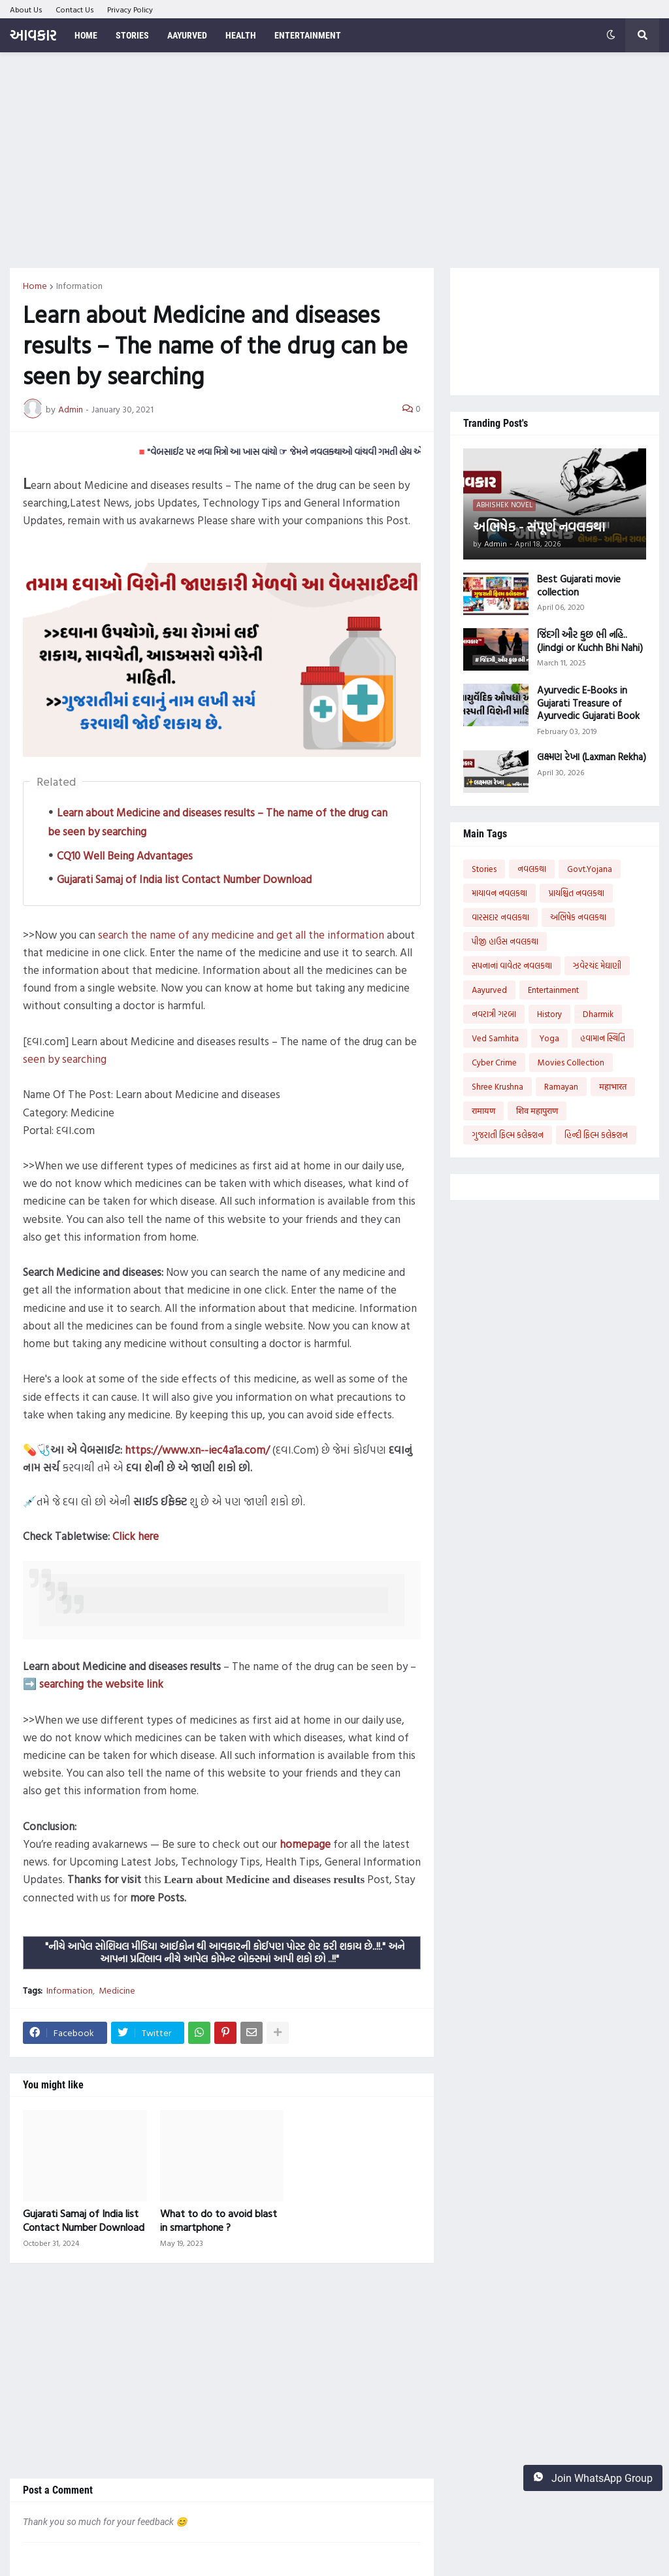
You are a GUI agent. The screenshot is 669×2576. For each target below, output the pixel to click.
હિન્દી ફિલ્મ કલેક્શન (596, 1134)
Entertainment (553, 989)
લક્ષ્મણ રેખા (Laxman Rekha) (591, 756)
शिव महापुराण (537, 1110)
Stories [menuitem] (132, 35)
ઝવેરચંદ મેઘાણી (597, 965)
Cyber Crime (494, 1062)
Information (79, 285)
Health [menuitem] (240, 35)
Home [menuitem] (85, 35)
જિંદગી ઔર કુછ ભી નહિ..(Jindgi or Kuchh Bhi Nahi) (590, 641)
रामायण (483, 1110)
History (549, 1013)
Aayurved (489, 989)
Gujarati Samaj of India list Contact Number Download (184, 879)
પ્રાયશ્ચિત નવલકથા (576, 892)
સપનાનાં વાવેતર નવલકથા (512, 965)
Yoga (549, 1038)
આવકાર (33, 35)
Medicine (117, 1990)
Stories (484, 868)
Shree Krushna (497, 1086)
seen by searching (64, 1058)
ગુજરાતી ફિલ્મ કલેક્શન (508, 1134)
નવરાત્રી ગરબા (494, 1013)
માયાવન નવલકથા (499, 892)
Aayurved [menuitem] (187, 35)
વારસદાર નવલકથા (500, 917)
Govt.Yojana (589, 868)
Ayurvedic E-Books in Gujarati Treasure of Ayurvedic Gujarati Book (588, 703)
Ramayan (561, 1086)
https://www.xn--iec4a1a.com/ (197, 1449)
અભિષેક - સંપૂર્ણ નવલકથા (539, 526)
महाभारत (613, 1086)
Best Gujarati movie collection (579, 585)
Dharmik (598, 1013)
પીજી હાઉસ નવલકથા (505, 941)
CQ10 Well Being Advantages (125, 855)
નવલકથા (531, 868)
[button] (610, 35)
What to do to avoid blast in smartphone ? (218, 2220)
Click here (135, 1536)
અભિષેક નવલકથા (578, 917)
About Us (26, 9)
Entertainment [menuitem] (307, 35)
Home (35, 285)
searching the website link (101, 1683)
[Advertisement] (334, 160)
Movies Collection (571, 1062)
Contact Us (75, 9)
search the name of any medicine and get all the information (241, 934)
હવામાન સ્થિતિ (602, 1038)
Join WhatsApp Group (593, 2477)
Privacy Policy (130, 9)
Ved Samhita (495, 1038)
